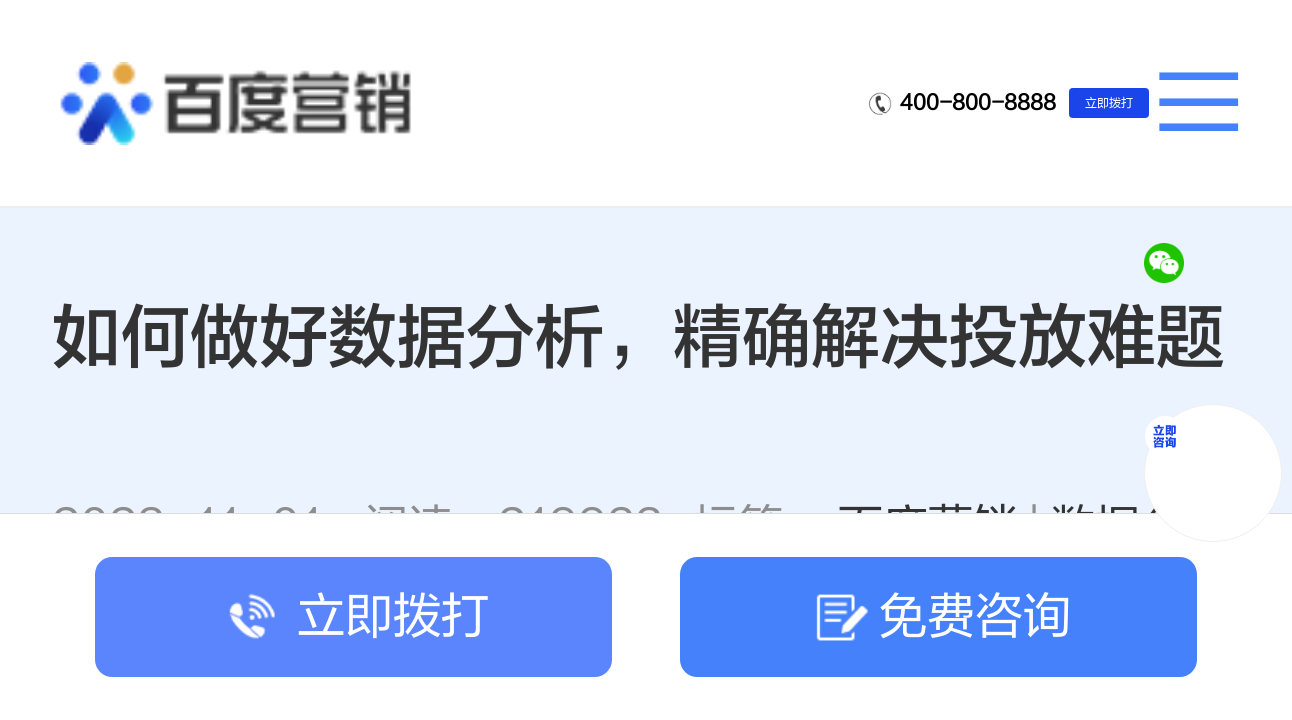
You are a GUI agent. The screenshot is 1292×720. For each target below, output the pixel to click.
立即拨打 (1109, 103)
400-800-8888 (978, 102)
